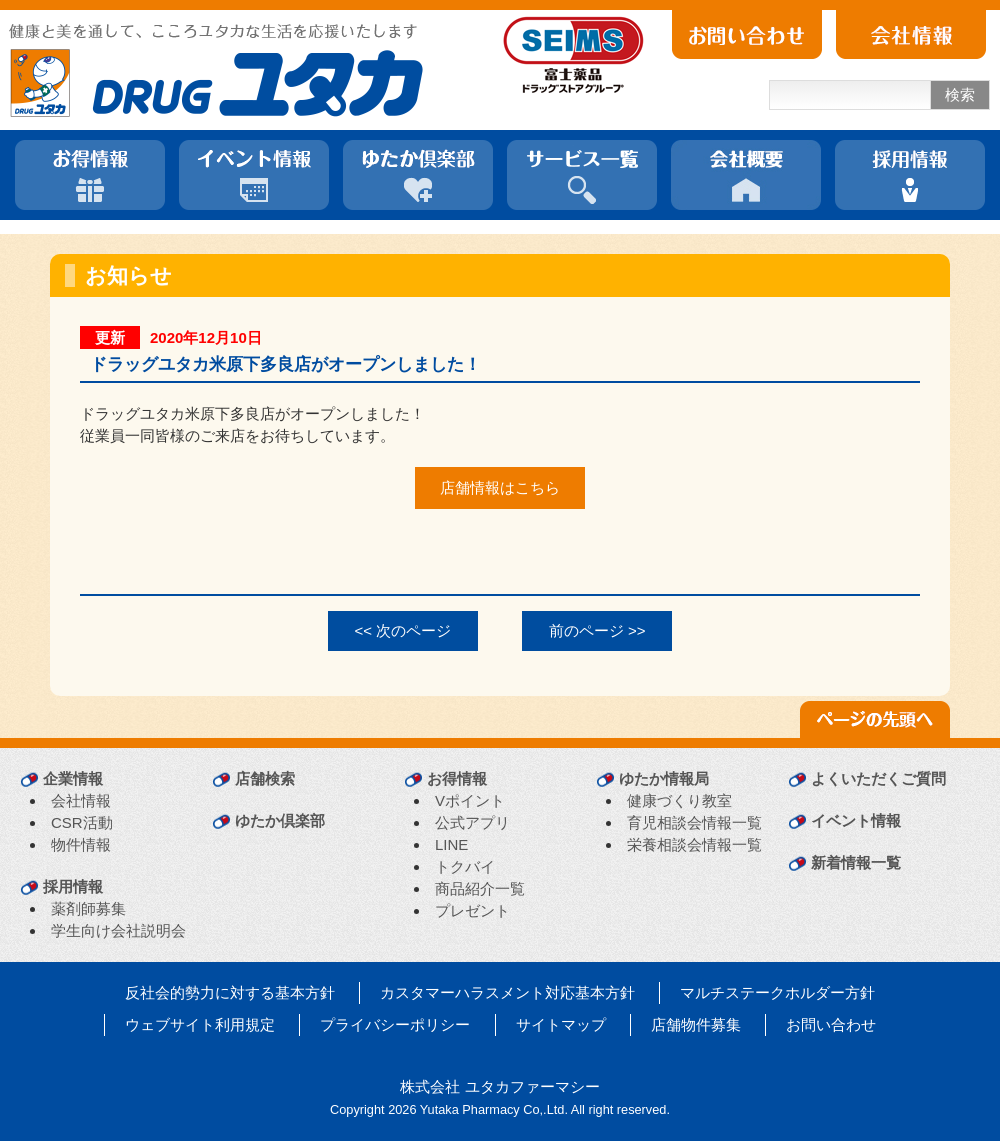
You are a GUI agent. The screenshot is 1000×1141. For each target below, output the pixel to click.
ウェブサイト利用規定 (200, 1024)
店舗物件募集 (696, 1024)
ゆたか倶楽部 (280, 820)
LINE (451, 844)
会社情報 (81, 800)
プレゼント (472, 910)
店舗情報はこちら (500, 487)
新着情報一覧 (856, 862)
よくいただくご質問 (878, 778)
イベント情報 (856, 820)
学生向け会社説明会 (118, 930)
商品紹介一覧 (480, 888)
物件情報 (81, 844)
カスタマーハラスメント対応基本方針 (507, 992)
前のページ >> (597, 630)
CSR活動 (82, 822)
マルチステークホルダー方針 (777, 992)
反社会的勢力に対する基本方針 (230, 992)
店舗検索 (265, 778)
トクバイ (465, 866)
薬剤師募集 (88, 908)
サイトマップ (561, 1024)
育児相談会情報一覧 (694, 822)
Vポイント (470, 800)
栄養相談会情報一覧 (694, 844)
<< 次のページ (403, 630)
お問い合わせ (831, 1024)
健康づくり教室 (679, 800)
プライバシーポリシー (395, 1024)
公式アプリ (472, 822)
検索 (960, 94)
